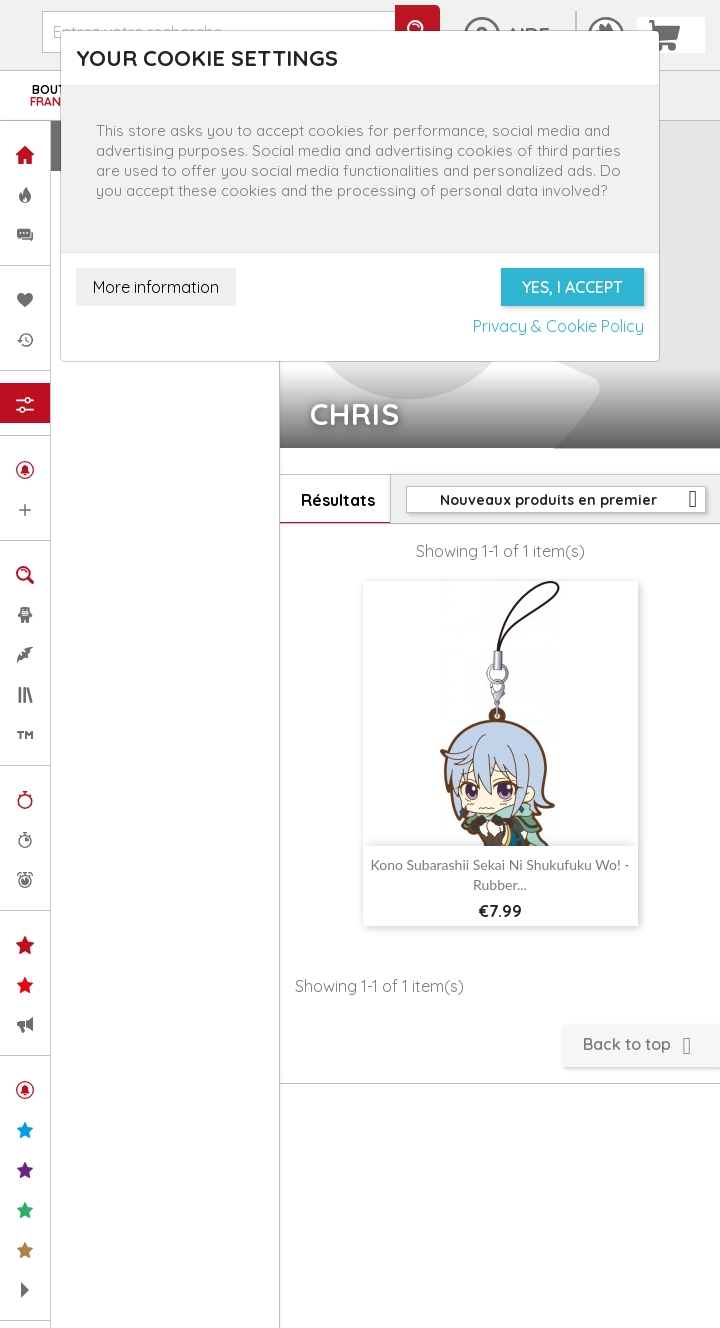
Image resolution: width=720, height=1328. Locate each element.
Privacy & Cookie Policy (558, 326)
